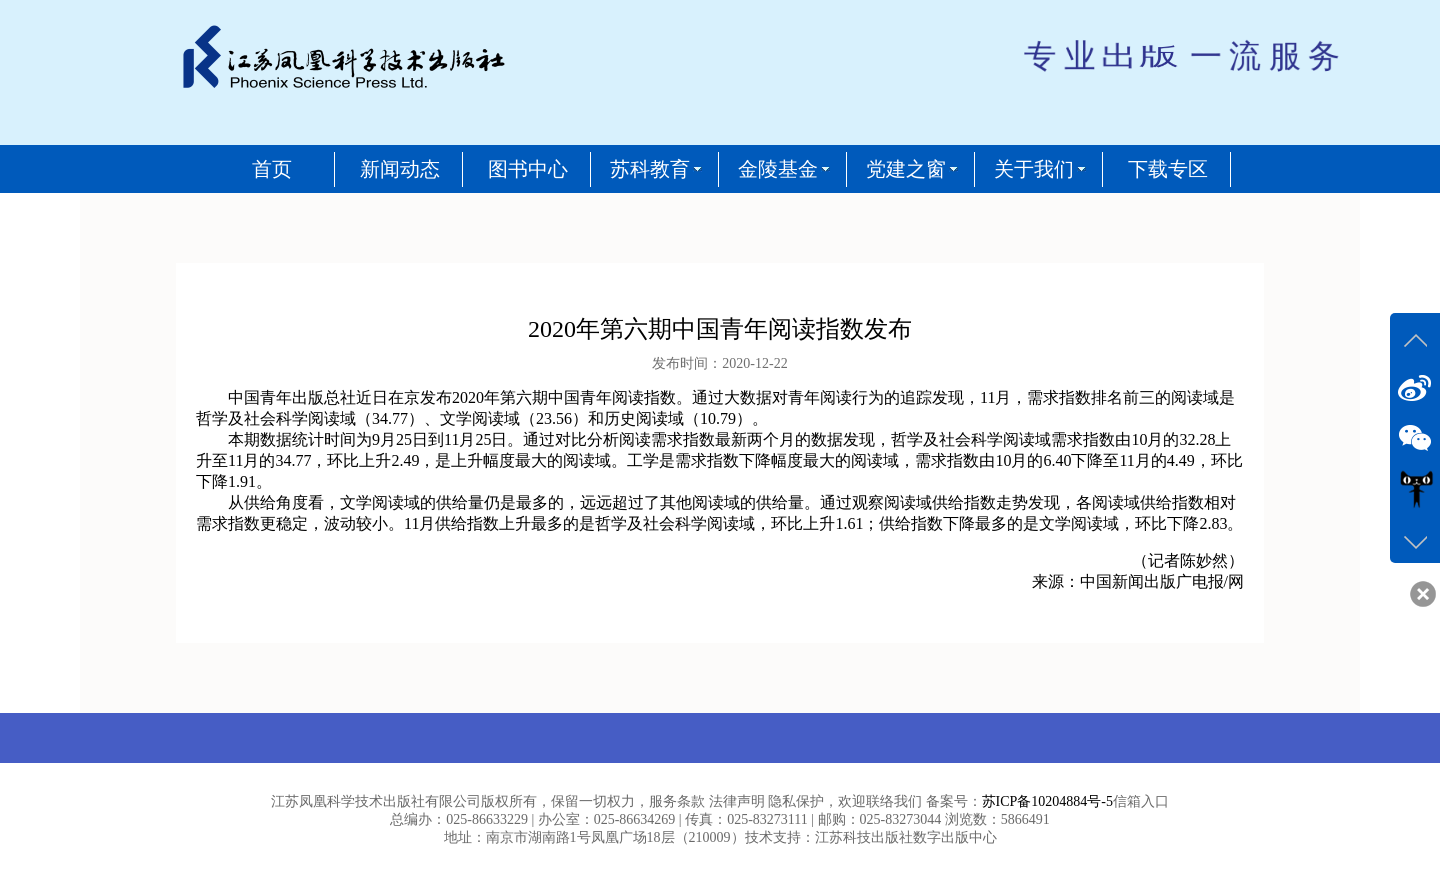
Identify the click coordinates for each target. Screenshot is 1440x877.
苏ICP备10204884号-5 (1047, 801)
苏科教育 (650, 169)
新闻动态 (400, 169)
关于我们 (1034, 169)
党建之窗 (906, 169)
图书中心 (528, 169)
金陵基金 (778, 169)
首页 (272, 169)
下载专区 (1168, 169)
